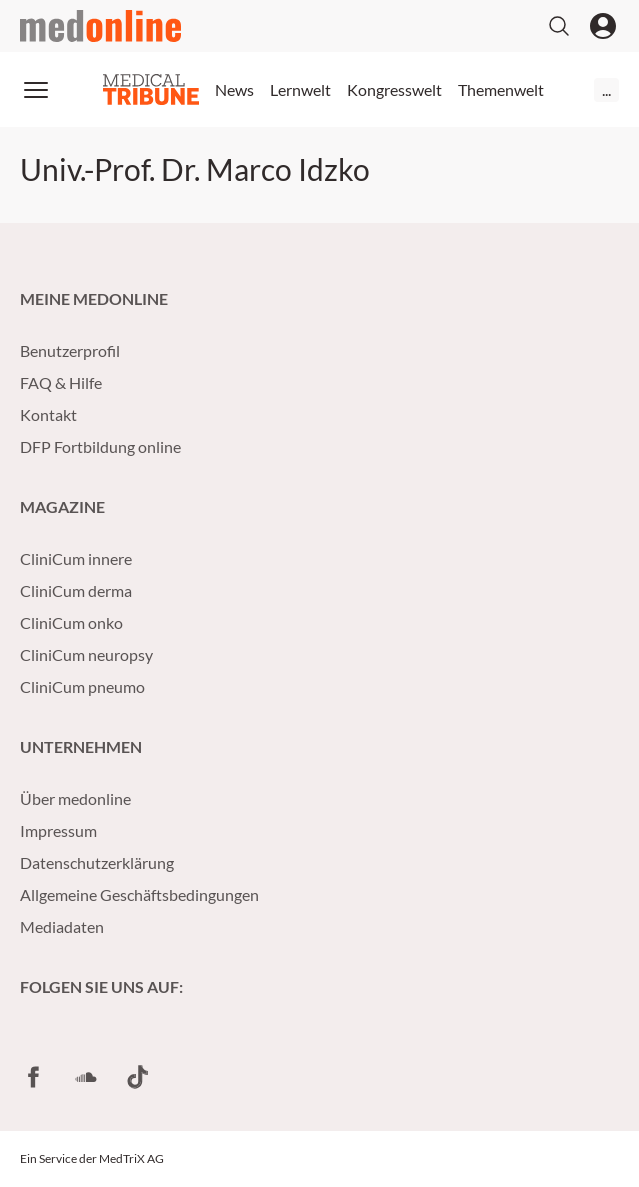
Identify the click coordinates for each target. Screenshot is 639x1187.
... (606, 89)
